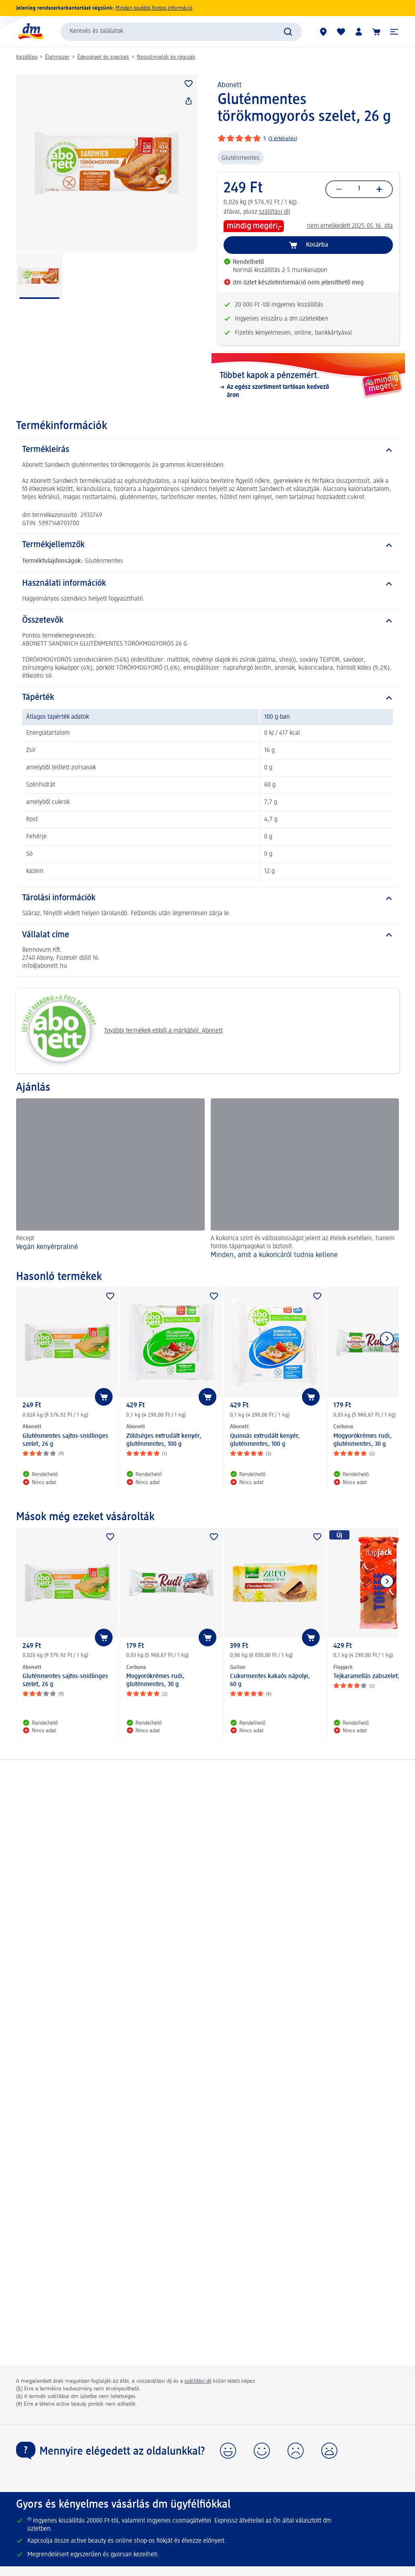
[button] (394, 32)
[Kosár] (376, 32)
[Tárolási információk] (207, 898)
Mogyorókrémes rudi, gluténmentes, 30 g (155, 1680)
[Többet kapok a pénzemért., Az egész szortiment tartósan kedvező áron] (308, 385)
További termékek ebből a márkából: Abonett (122, 1031)
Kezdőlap (26, 57)
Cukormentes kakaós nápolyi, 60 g (270, 1680)
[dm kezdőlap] (30, 31)
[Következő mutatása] (387, 1338)
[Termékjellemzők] (207, 545)
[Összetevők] (207, 620)
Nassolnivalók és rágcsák (166, 57)
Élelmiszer (57, 57)
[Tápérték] (207, 698)
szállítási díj (274, 212)
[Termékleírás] (207, 450)
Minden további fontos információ (153, 8)
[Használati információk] (207, 583)
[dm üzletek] (323, 32)
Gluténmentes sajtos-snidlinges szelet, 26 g (65, 1440)
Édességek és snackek (103, 57)
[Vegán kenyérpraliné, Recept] (110, 1180)
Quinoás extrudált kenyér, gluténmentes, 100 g (265, 1440)
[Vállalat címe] (207, 935)
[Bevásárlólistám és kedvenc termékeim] (341, 32)
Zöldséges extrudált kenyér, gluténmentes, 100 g (163, 1440)
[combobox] (181, 31)
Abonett (230, 85)
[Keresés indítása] (288, 31)
